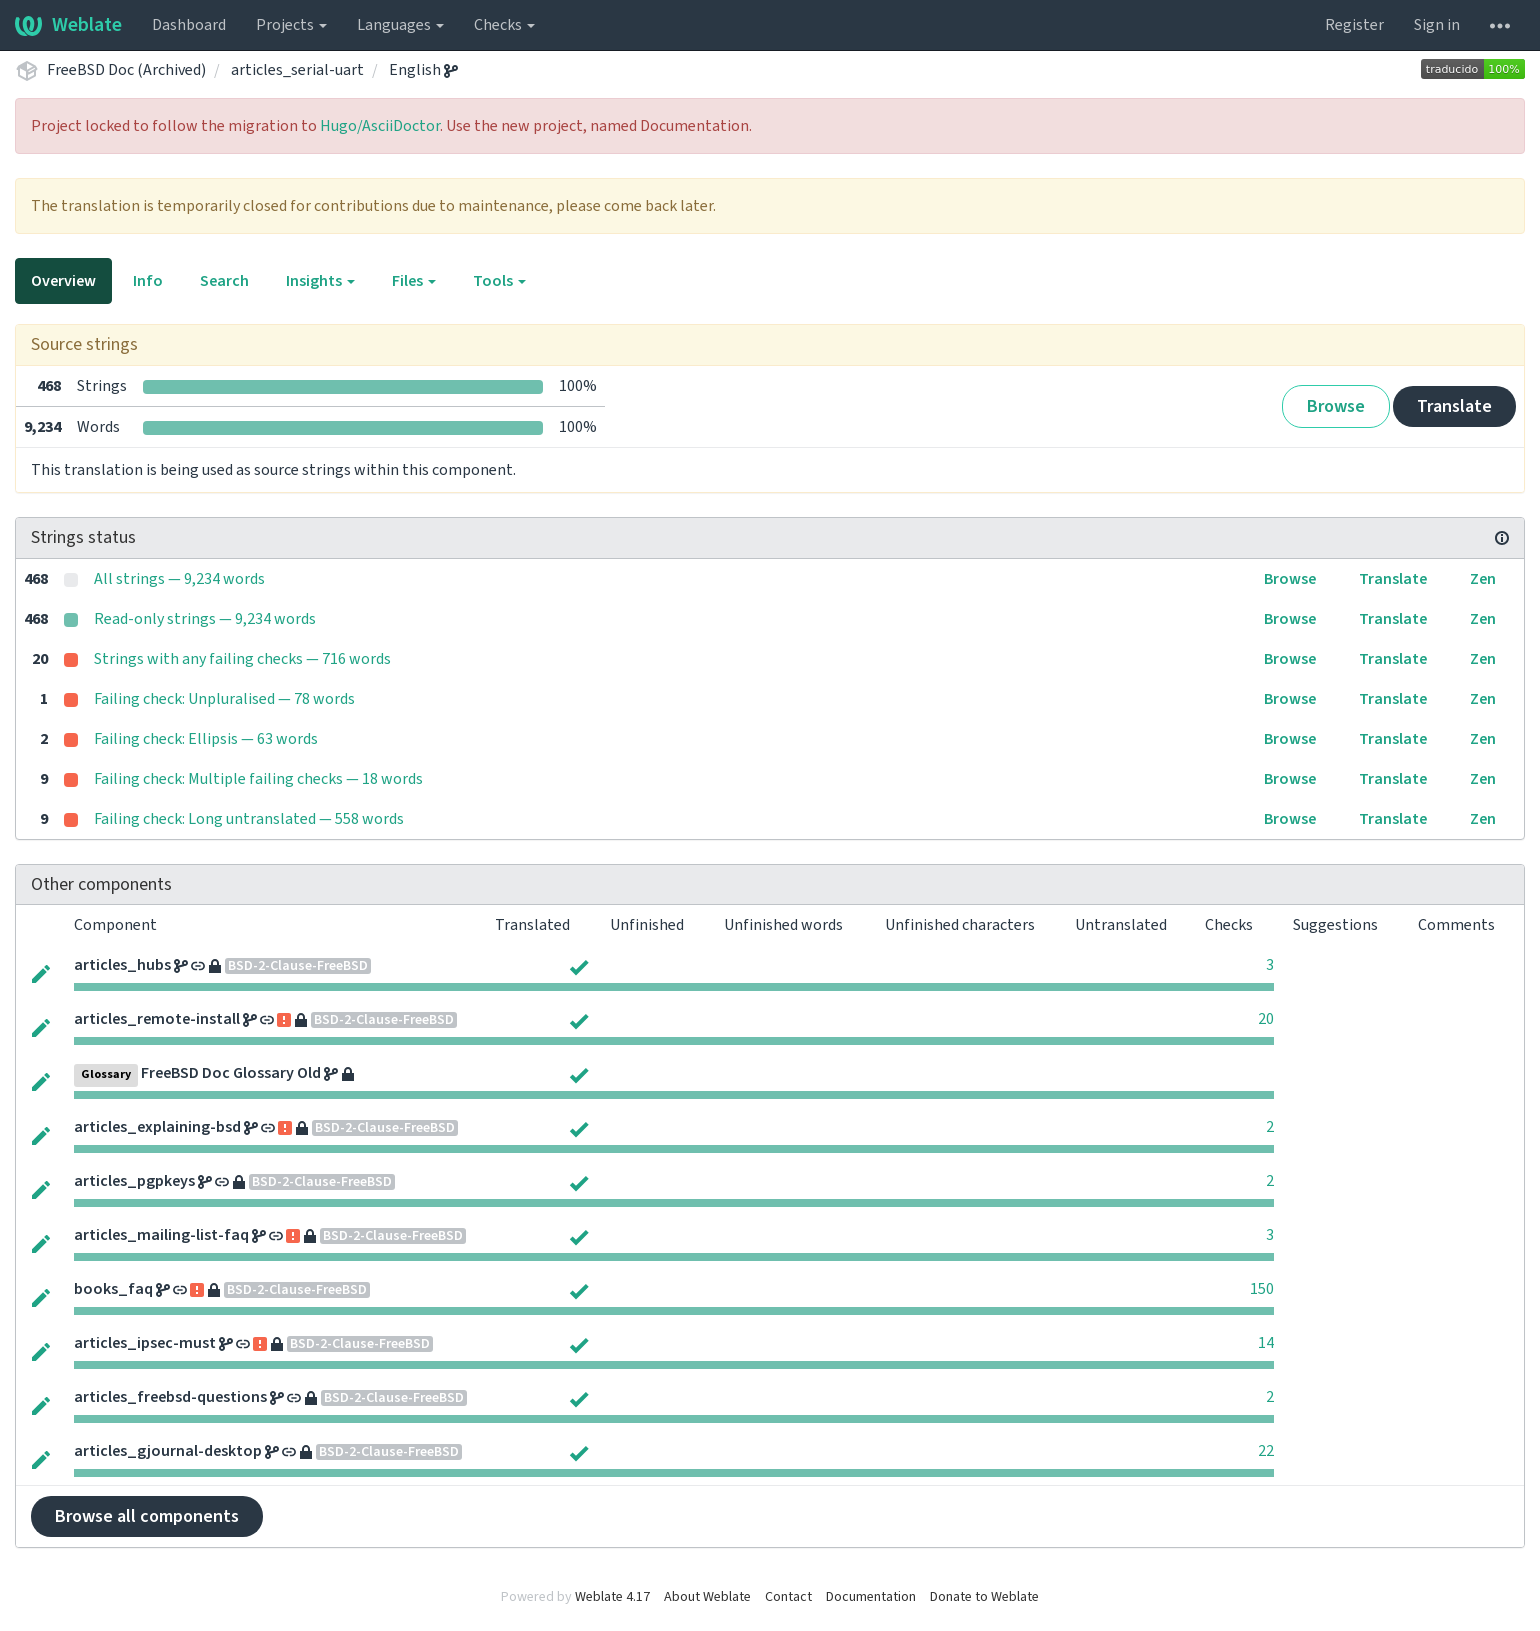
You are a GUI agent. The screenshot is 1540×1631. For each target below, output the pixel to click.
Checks (504, 25)
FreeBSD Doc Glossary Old (231, 1073)
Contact (788, 1597)
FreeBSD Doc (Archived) (126, 70)
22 (1266, 1451)
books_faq (113, 1289)
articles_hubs (122, 965)
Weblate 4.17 (612, 1597)
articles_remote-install (157, 1019)
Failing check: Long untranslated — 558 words (249, 819)
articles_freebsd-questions (170, 1397)
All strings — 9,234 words (179, 579)
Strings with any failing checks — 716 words (242, 659)
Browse (1336, 406)
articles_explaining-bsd (157, 1127)
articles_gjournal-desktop (168, 1451)
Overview (63, 281)
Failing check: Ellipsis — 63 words (206, 739)
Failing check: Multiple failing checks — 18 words (258, 779)
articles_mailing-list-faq (161, 1235)
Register (1354, 25)
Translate (1454, 406)
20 (1266, 1019)
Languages (400, 25)
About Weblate (707, 1597)
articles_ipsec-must (145, 1343)
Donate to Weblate (984, 1597)
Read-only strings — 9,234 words (205, 619)
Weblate (68, 25)
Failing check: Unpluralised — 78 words (224, 699)
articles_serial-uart (297, 70)
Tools (499, 281)
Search (224, 281)
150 (1262, 1289)
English (423, 70)
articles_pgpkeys (134, 1181)
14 (1266, 1343)
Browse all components (147, 1516)
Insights (320, 281)
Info (148, 281)
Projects (291, 25)
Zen (1483, 579)
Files (414, 281)
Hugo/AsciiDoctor (380, 126)
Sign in (1437, 25)
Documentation (871, 1597)
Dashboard (189, 25)
